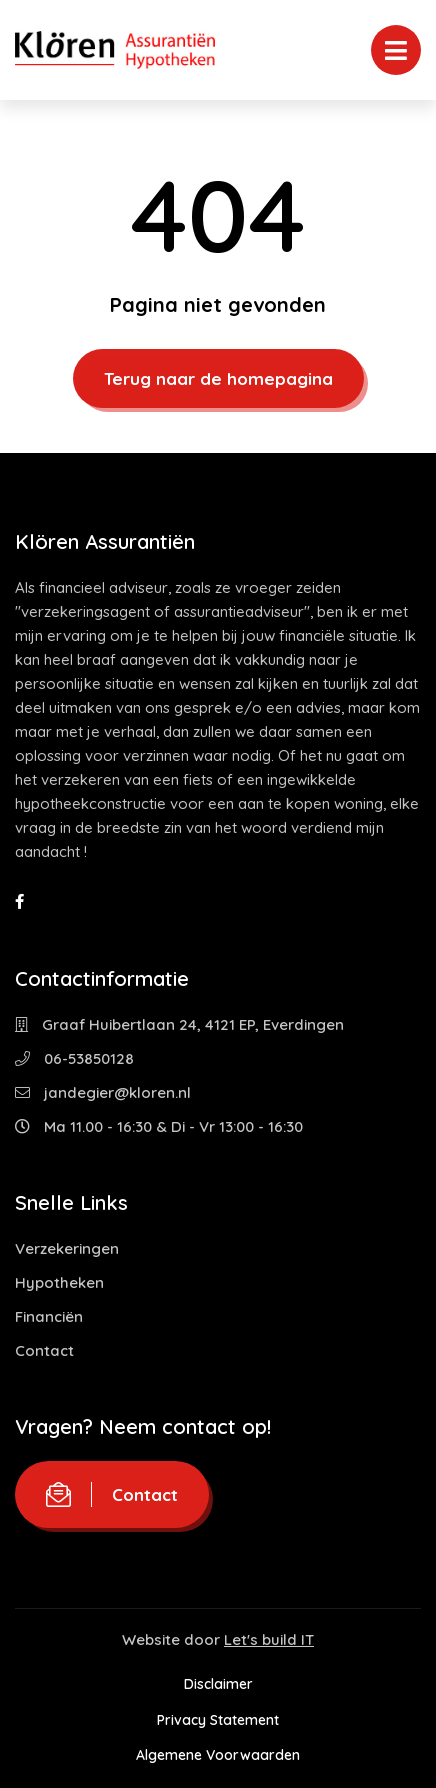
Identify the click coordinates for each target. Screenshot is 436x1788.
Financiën (49, 1316)
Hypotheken (59, 1282)
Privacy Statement (218, 1720)
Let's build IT (269, 1639)
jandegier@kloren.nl (103, 1092)
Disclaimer (218, 1684)
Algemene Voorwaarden (218, 1755)
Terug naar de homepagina (218, 378)
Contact (44, 1350)
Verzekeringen (67, 1248)
